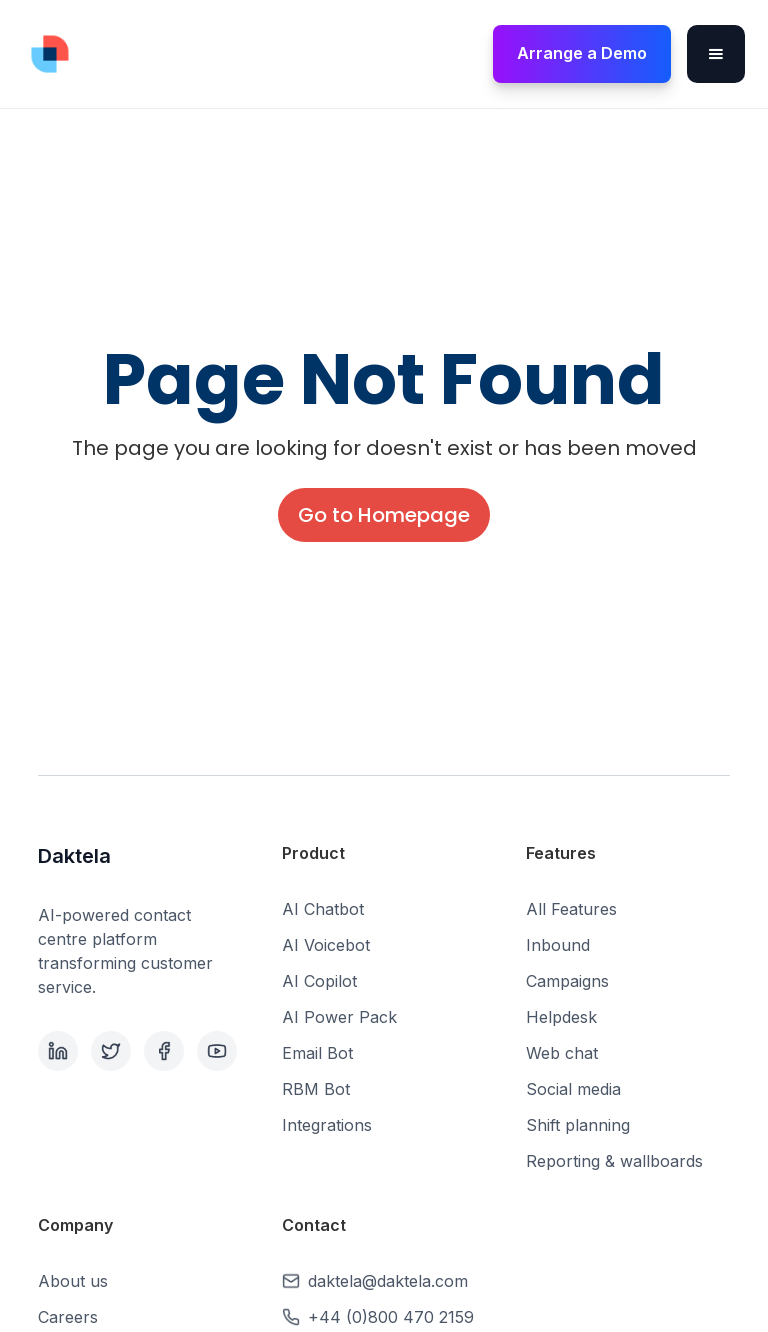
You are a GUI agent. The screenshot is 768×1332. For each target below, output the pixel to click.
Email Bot (317, 1053)
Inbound (558, 945)
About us (73, 1281)
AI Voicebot (326, 945)
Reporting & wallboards (614, 1161)
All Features (571, 909)
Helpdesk (561, 1017)
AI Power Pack (339, 1017)
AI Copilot (319, 981)
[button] (716, 54)
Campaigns (567, 981)
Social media (573, 1089)
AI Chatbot (323, 909)
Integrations (327, 1125)
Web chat (562, 1053)
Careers (68, 1317)
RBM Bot (316, 1089)
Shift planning (578, 1125)
